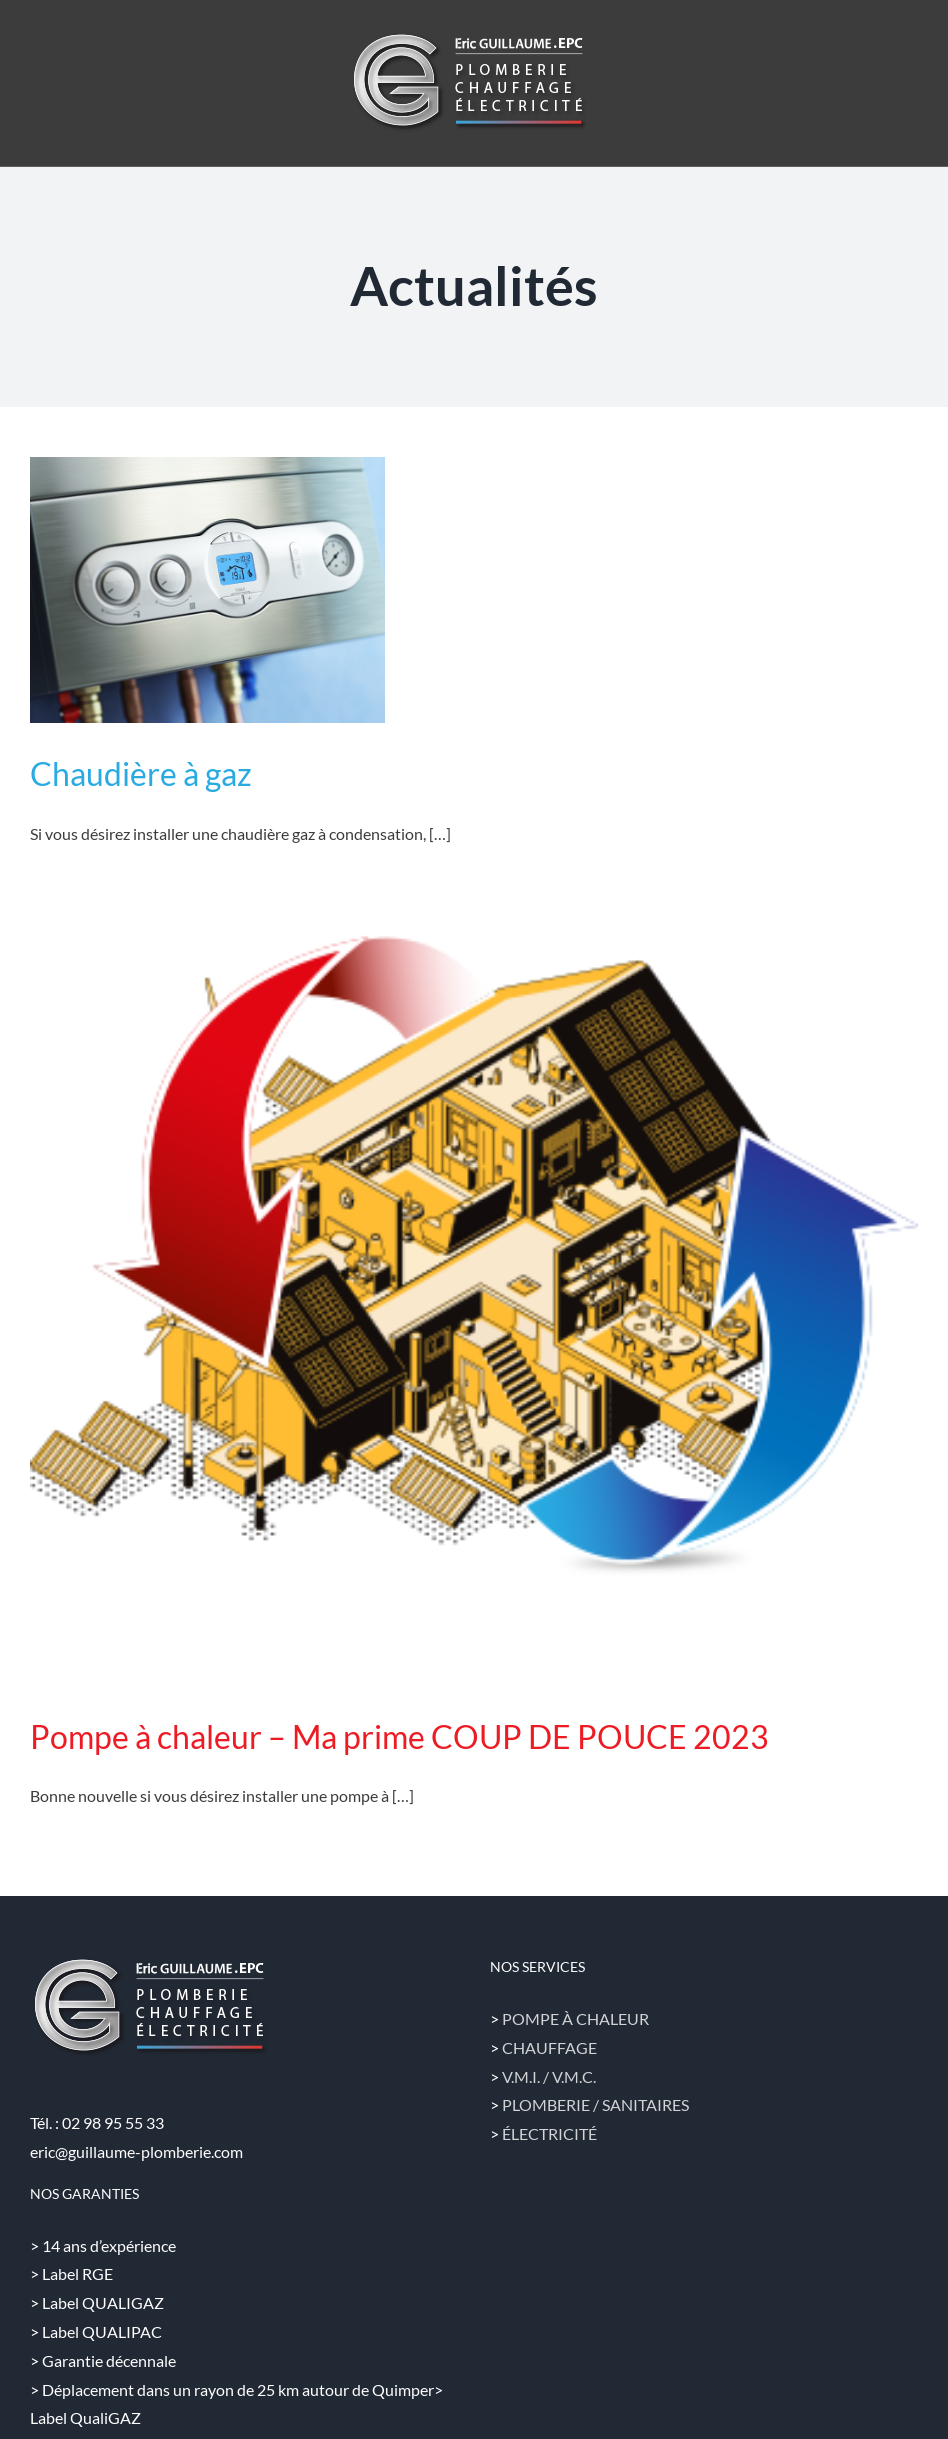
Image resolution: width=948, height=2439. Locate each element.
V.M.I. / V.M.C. (549, 2076)
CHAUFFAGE (549, 2047)
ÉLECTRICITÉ (549, 2133)
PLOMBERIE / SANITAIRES (595, 2104)
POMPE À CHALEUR (575, 2018)
